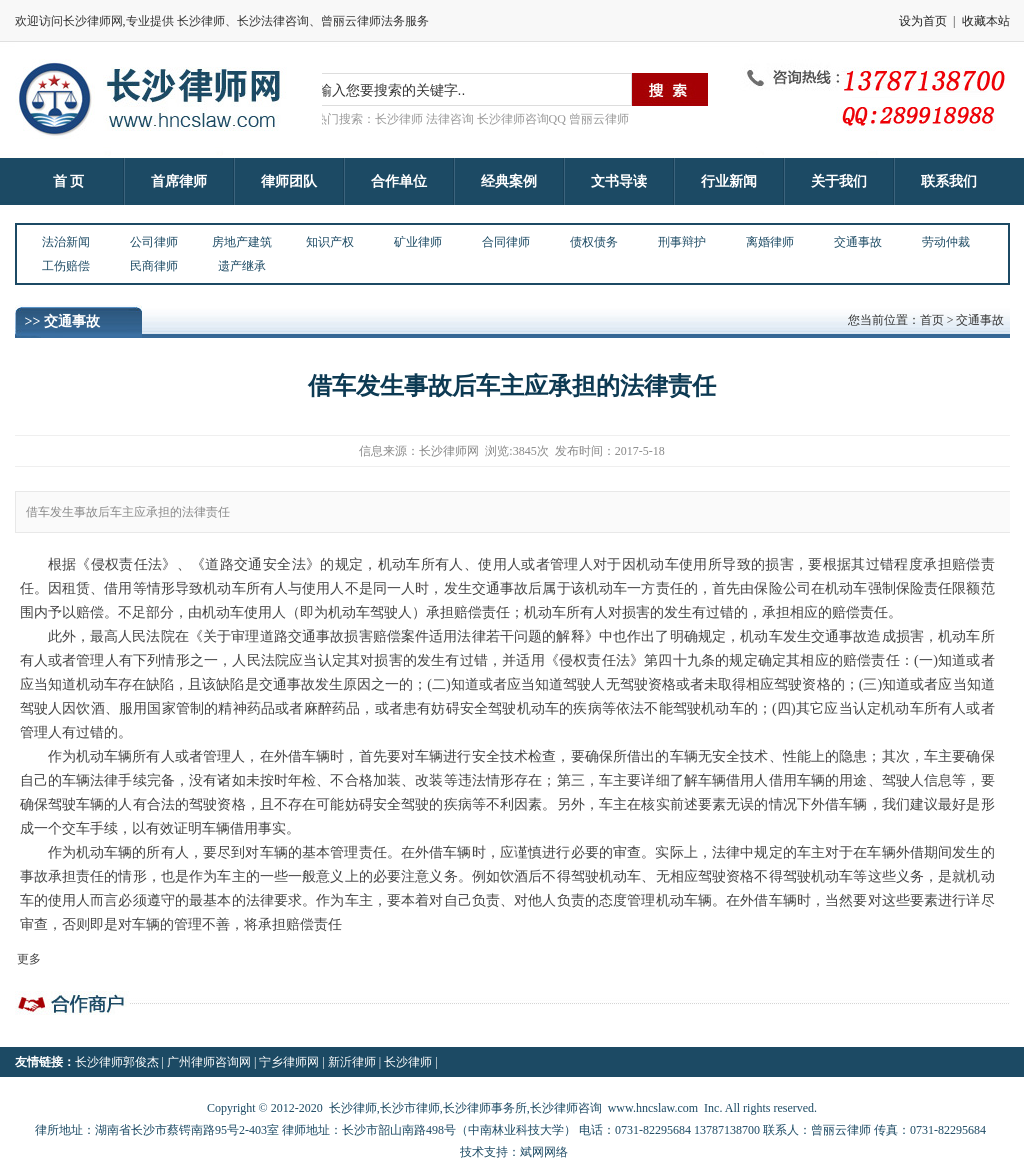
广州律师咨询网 (209, 1062)
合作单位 (399, 181)
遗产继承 (242, 266)
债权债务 (594, 242)
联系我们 (949, 181)
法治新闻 (66, 242)
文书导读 (619, 181)
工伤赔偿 (66, 266)
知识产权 (330, 242)
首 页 (69, 181)
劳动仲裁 (946, 242)
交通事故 (858, 242)
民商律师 (154, 266)
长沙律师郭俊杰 (117, 1062)
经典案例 (509, 181)
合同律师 (506, 242)
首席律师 (179, 181)
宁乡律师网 (289, 1062)
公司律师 (154, 242)
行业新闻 (729, 181)
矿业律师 (418, 242)
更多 (29, 959)
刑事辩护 (682, 242)
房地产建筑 (242, 242)
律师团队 (289, 181)
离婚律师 (770, 242)
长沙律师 (408, 1062)
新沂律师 (352, 1062)
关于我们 (839, 181)
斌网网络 (544, 1152)
